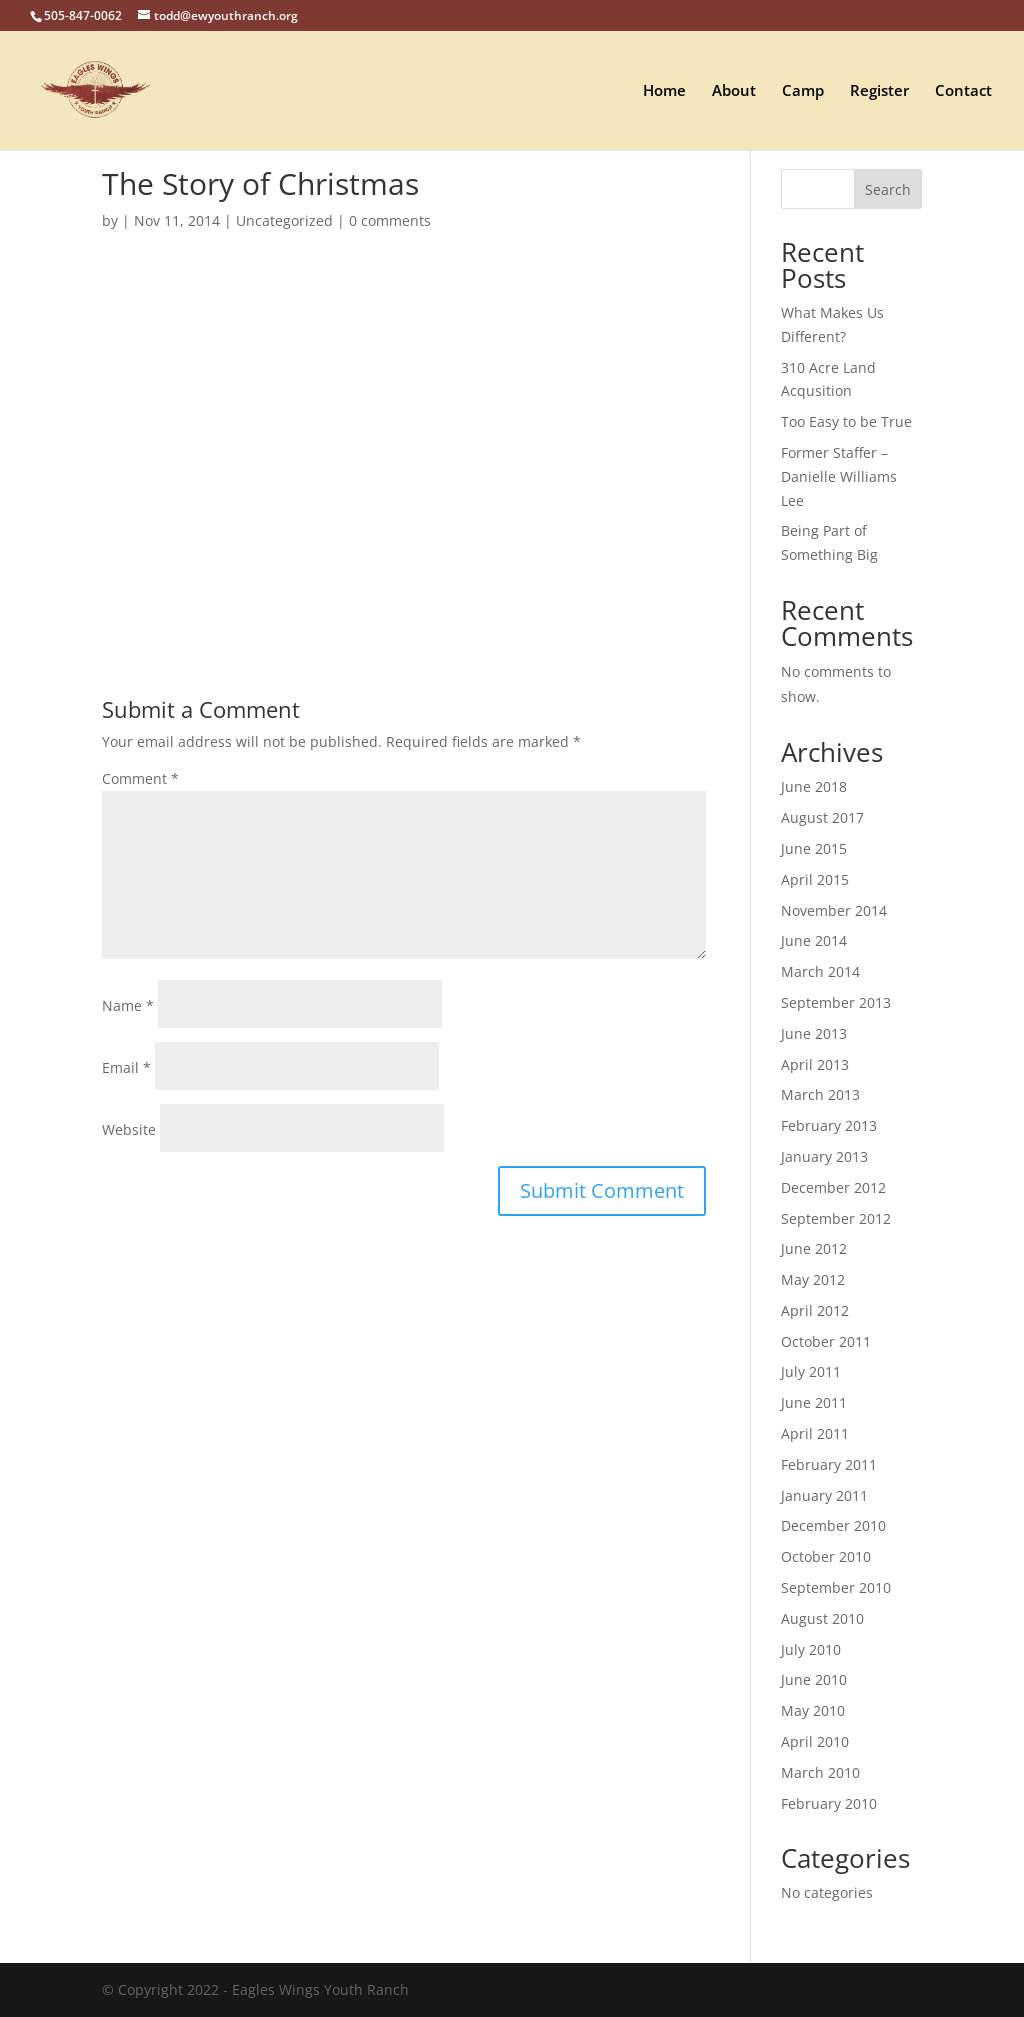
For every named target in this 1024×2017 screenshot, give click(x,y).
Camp (803, 91)
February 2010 (829, 1803)
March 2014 (820, 971)
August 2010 (822, 1618)
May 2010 (813, 1710)
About (734, 91)
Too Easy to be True (846, 421)
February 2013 (829, 1125)
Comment (140, 778)
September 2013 (836, 1002)
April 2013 (815, 1064)
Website (129, 1129)
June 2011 (814, 1402)
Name (128, 1005)
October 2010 (826, 1556)
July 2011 (811, 1371)
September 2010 (836, 1587)
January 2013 (824, 1156)
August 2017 (822, 817)
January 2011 (824, 1495)
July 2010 (811, 1649)
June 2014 (814, 940)
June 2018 (814, 786)
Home (664, 91)
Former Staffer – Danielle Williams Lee (839, 476)
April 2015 (815, 879)
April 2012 (815, 1310)
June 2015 (814, 848)
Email (126, 1067)
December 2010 (833, 1525)
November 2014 (834, 910)
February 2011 (829, 1464)
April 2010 (815, 1741)
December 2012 (833, 1187)
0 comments (390, 220)
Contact (963, 91)
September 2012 (836, 1218)
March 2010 (820, 1772)
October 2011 (826, 1341)
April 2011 (815, 1433)
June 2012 (814, 1248)
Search (888, 189)
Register (879, 91)
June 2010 (814, 1679)
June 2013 (814, 1033)
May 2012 (813, 1279)
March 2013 (820, 1094)
